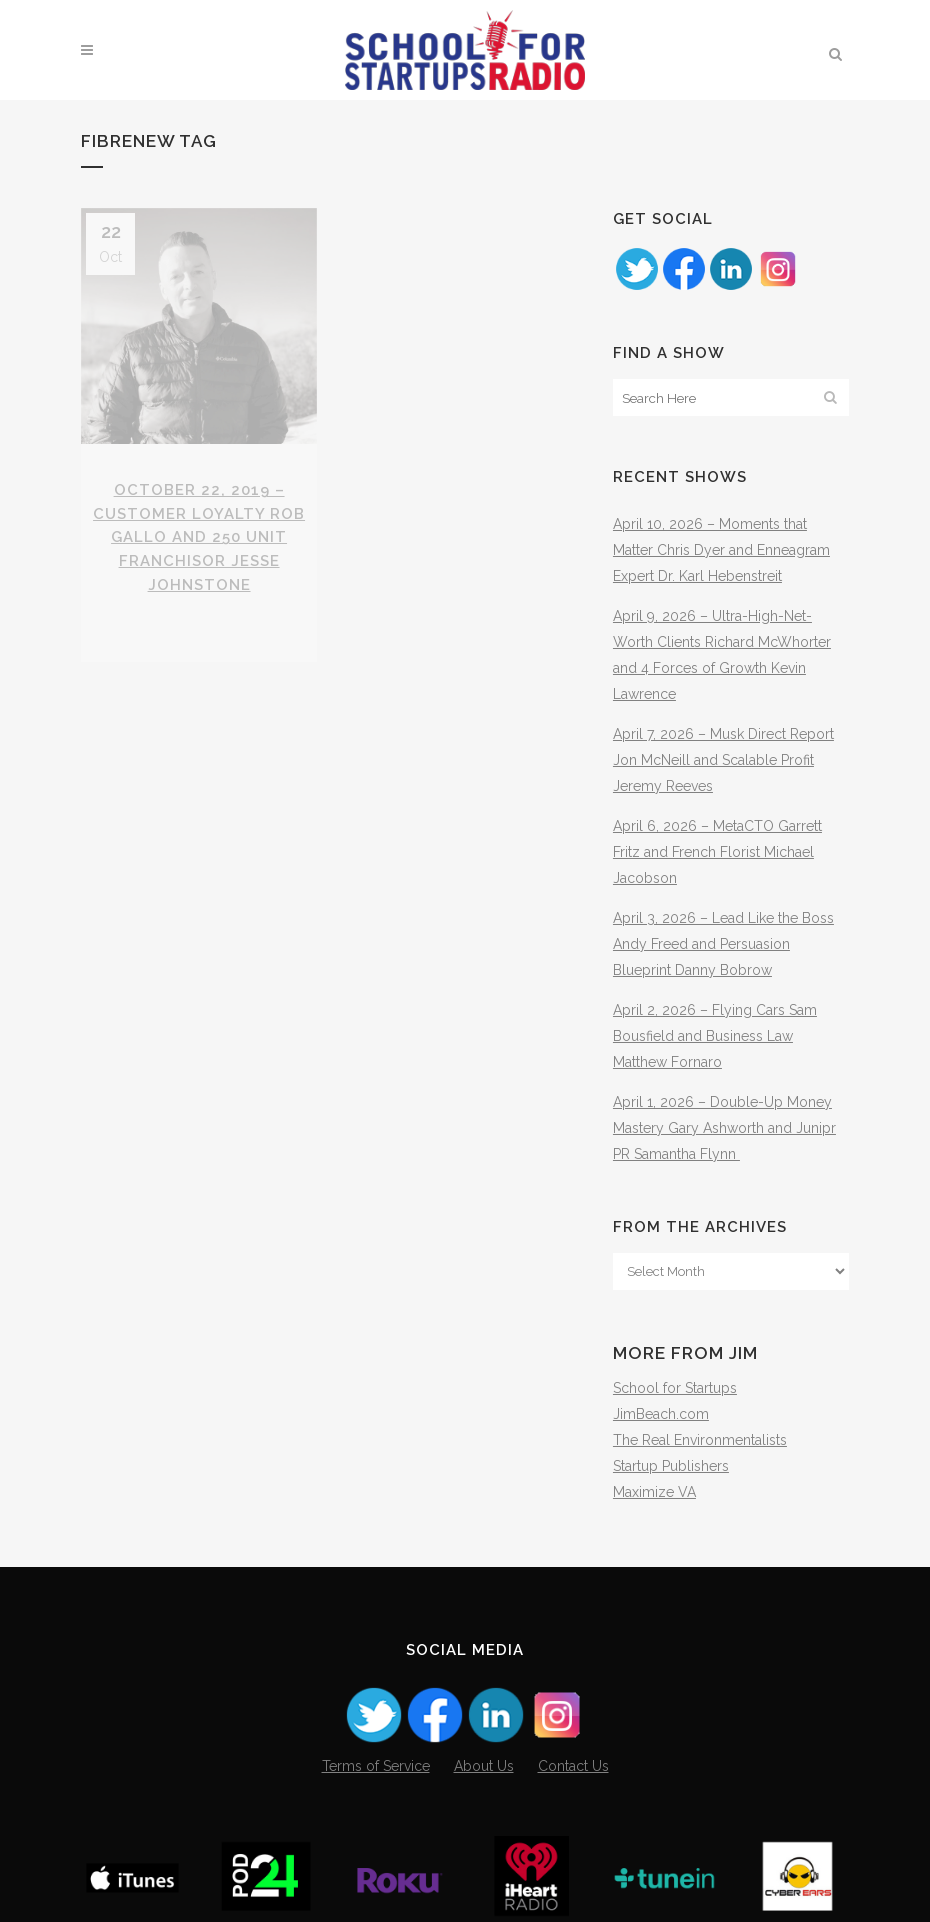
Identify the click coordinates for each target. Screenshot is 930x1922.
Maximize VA (654, 1492)
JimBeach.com (661, 1414)
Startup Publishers (671, 1466)
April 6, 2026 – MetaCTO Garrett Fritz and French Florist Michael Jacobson (717, 852)
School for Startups (675, 1388)
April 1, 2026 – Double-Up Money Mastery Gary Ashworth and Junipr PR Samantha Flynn (724, 1128)
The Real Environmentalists (700, 1440)
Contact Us (573, 1766)
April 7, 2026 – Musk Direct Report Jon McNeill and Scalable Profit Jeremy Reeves (723, 760)
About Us (484, 1766)
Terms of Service (376, 1766)
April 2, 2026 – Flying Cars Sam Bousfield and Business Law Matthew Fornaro (715, 1036)
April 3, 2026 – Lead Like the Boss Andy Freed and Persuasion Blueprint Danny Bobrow (723, 944)
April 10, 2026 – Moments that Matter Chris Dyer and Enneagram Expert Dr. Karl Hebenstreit (721, 550)
